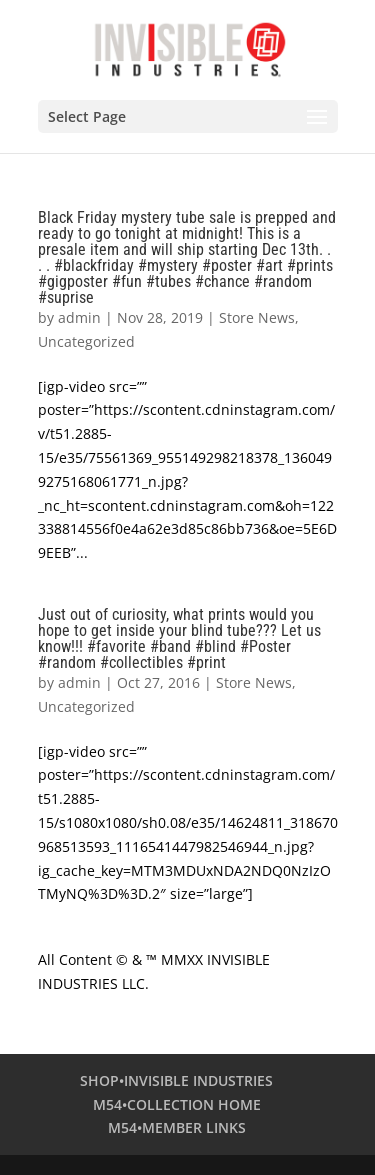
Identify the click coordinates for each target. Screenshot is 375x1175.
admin (79, 317)
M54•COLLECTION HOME (177, 1104)
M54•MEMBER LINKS (177, 1127)
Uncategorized (86, 341)
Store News (257, 317)
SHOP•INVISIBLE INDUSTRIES (176, 1080)
